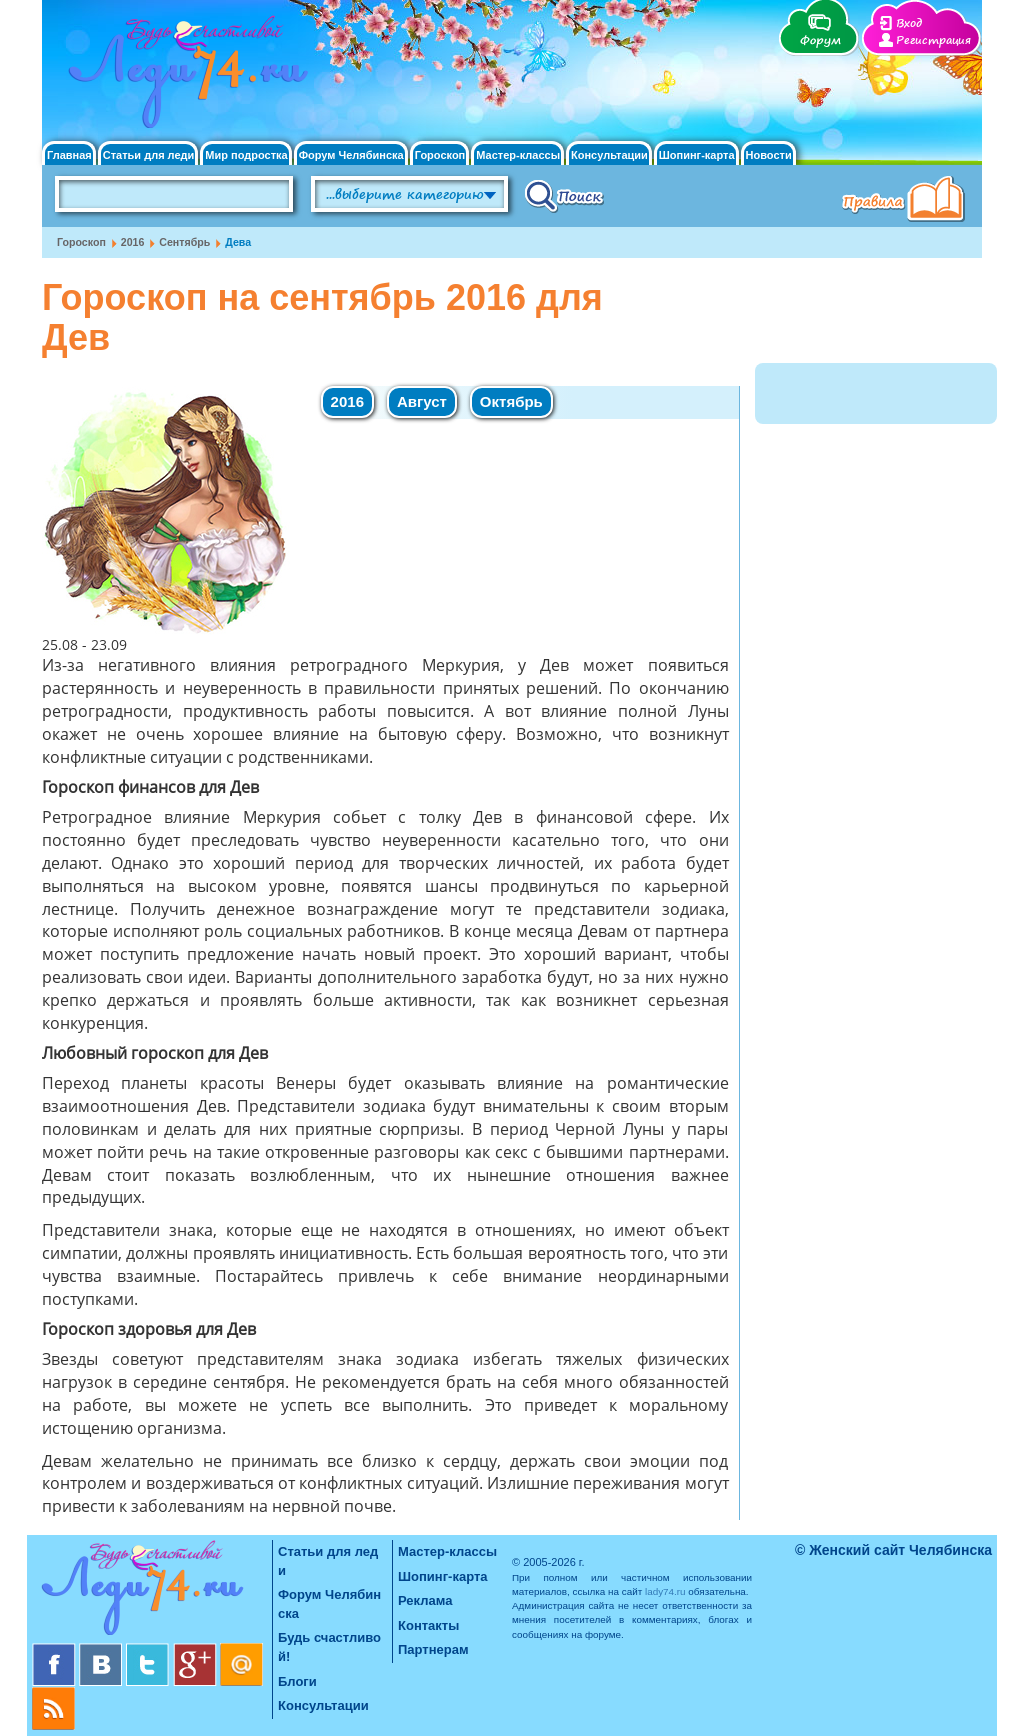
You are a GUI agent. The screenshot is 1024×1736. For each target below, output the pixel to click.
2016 (133, 242)
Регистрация (933, 40)
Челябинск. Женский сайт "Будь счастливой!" (183, 78)
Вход (909, 23)
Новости (769, 155)
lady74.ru (665, 1591)
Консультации (609, 155)
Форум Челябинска (351, 155)
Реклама (425, 1600)
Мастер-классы (518, 155)
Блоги (297, 1681)
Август (422, 401)
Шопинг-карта (697, 155)
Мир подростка (246, 155)
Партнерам (433, 1649)
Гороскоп (440, 155)
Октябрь (511, 401)
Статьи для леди (149, 155)
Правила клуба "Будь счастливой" (907, 201)
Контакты (428, 1625)
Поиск (564, 195)
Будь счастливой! (329, 1647)
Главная (69, 155)
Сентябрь (184, 242)
